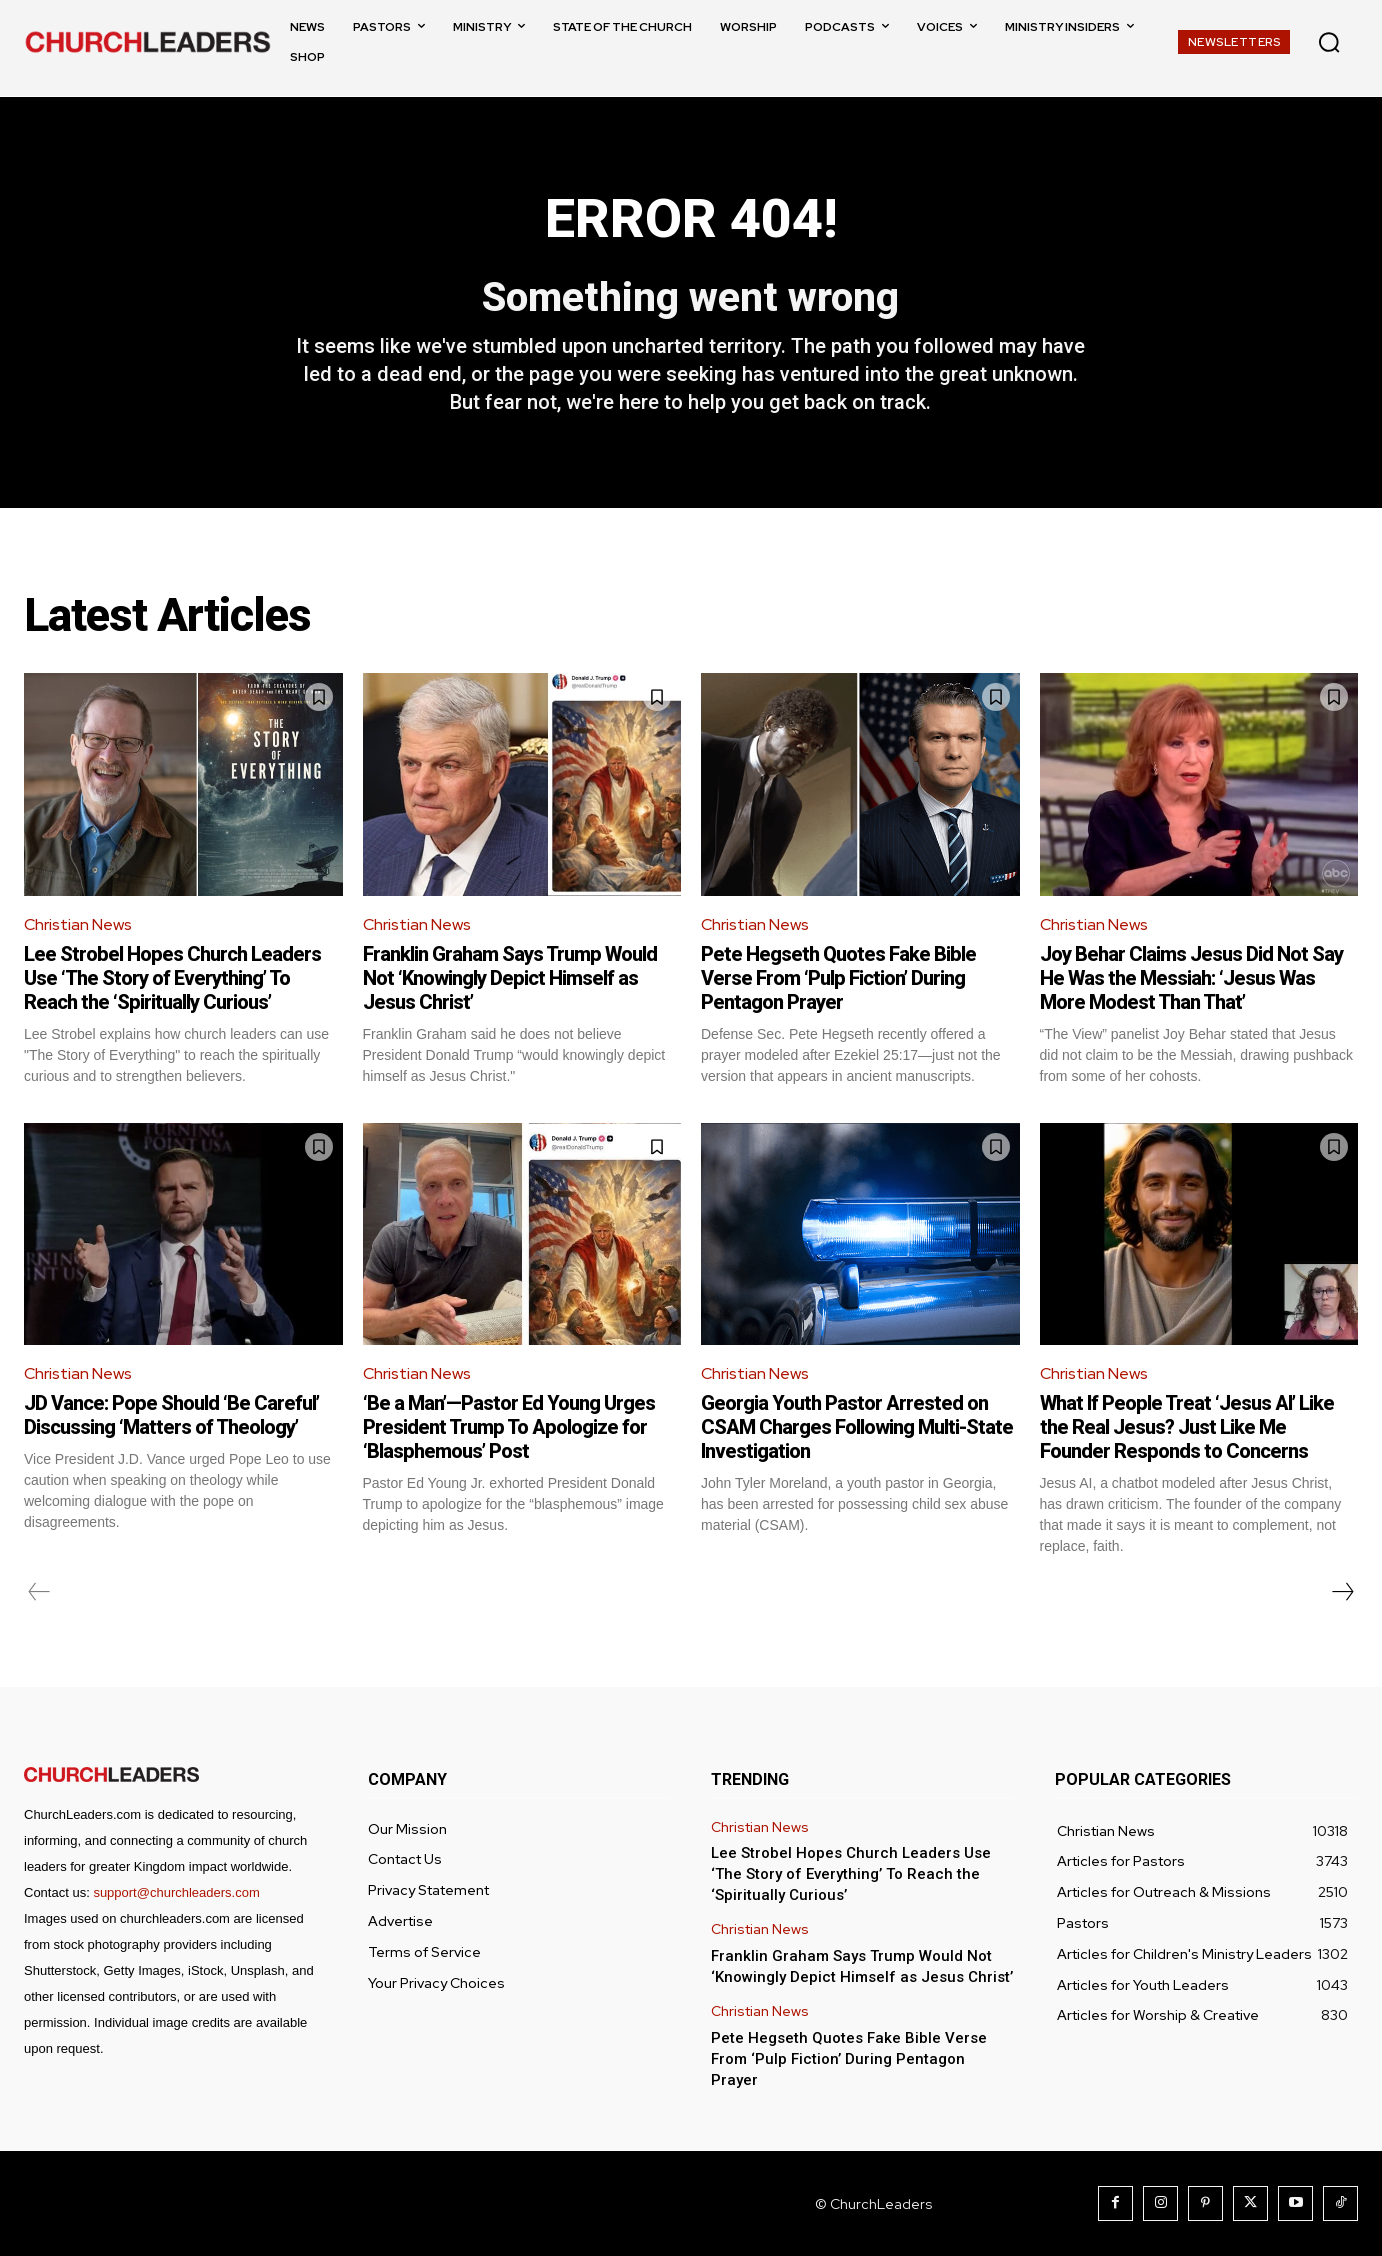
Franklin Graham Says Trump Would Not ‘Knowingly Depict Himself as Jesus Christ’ (510, 978)
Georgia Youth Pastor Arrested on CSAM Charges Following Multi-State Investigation (857, 1427)
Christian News (78, 924)
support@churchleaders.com (176, 1892)
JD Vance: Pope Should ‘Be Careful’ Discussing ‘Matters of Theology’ (171, 1415)
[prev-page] (39, 1592)
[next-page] (1342, 1592)
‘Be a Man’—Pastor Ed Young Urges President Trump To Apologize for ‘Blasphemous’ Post (509, 1427)
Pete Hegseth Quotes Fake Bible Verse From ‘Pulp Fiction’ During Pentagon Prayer (838, 978)
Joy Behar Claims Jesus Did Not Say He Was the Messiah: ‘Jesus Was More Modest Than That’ (1191, 978)
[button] (1329, 42)
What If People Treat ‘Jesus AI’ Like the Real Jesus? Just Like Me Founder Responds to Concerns (1187, 1427)
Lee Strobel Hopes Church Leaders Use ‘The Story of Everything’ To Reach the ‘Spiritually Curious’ (172, 978)
